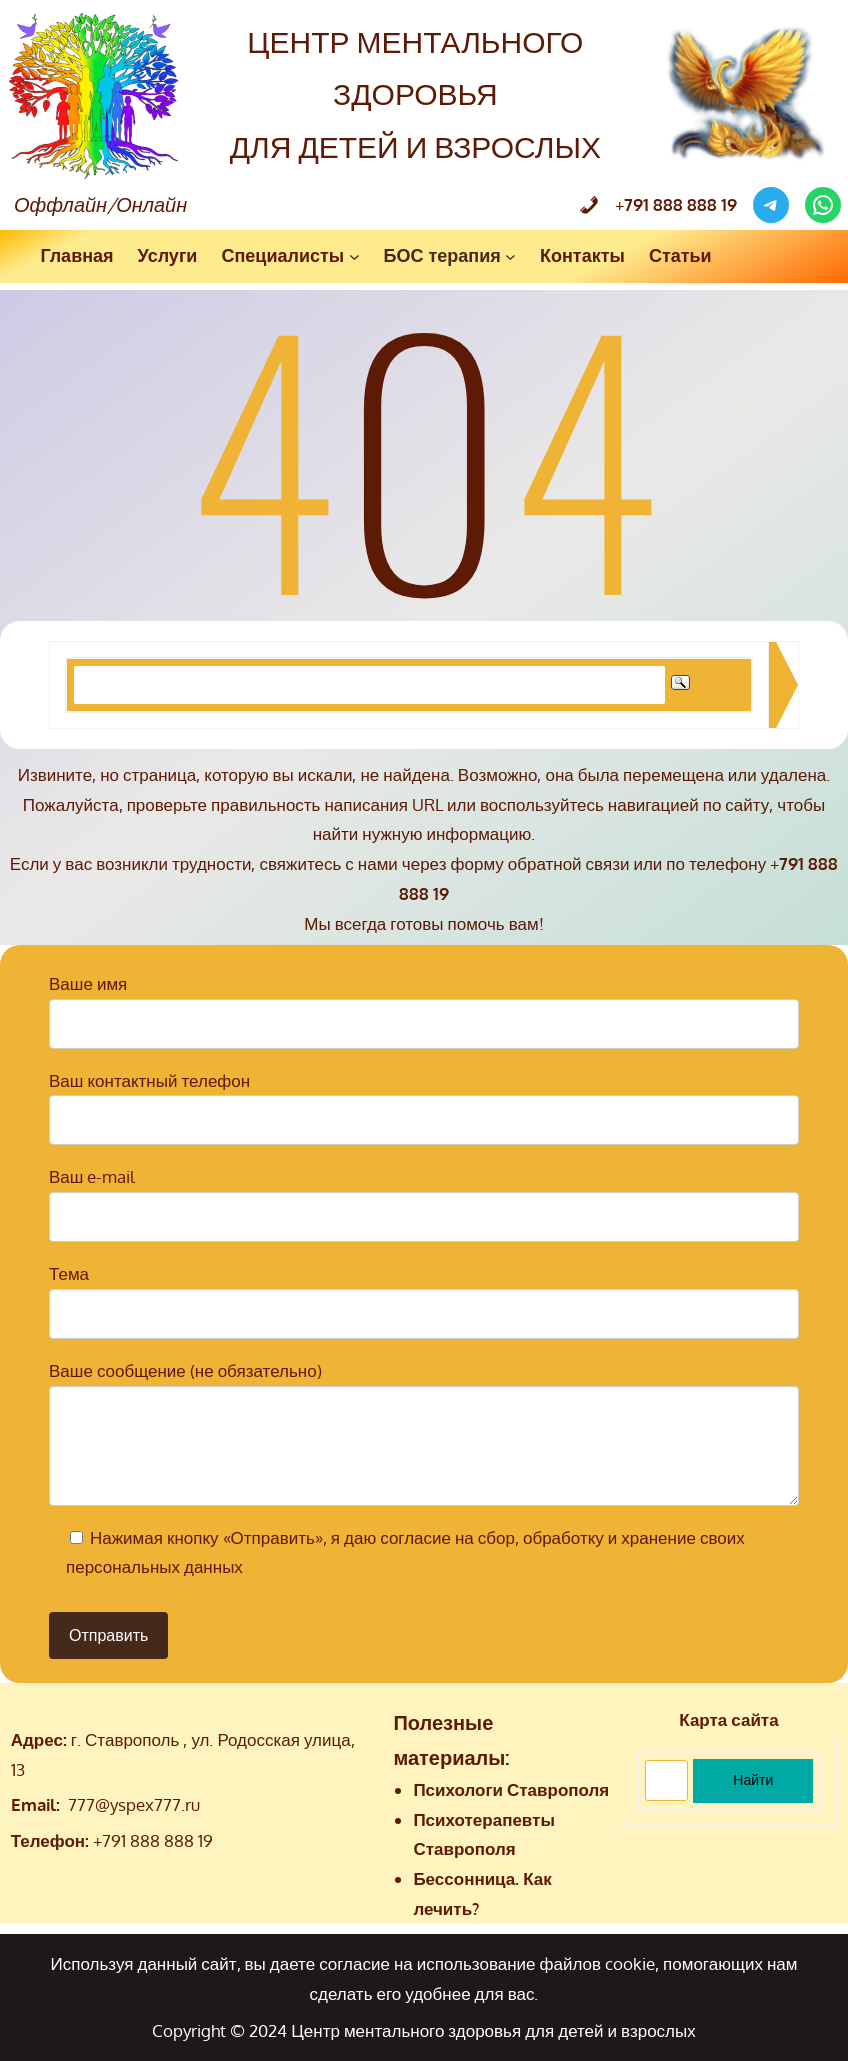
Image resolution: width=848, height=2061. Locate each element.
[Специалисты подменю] (354, 256)
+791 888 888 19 (153, 1840)
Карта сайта (728, 1719)
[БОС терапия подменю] (510, 256)
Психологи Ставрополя (511, 1789)
